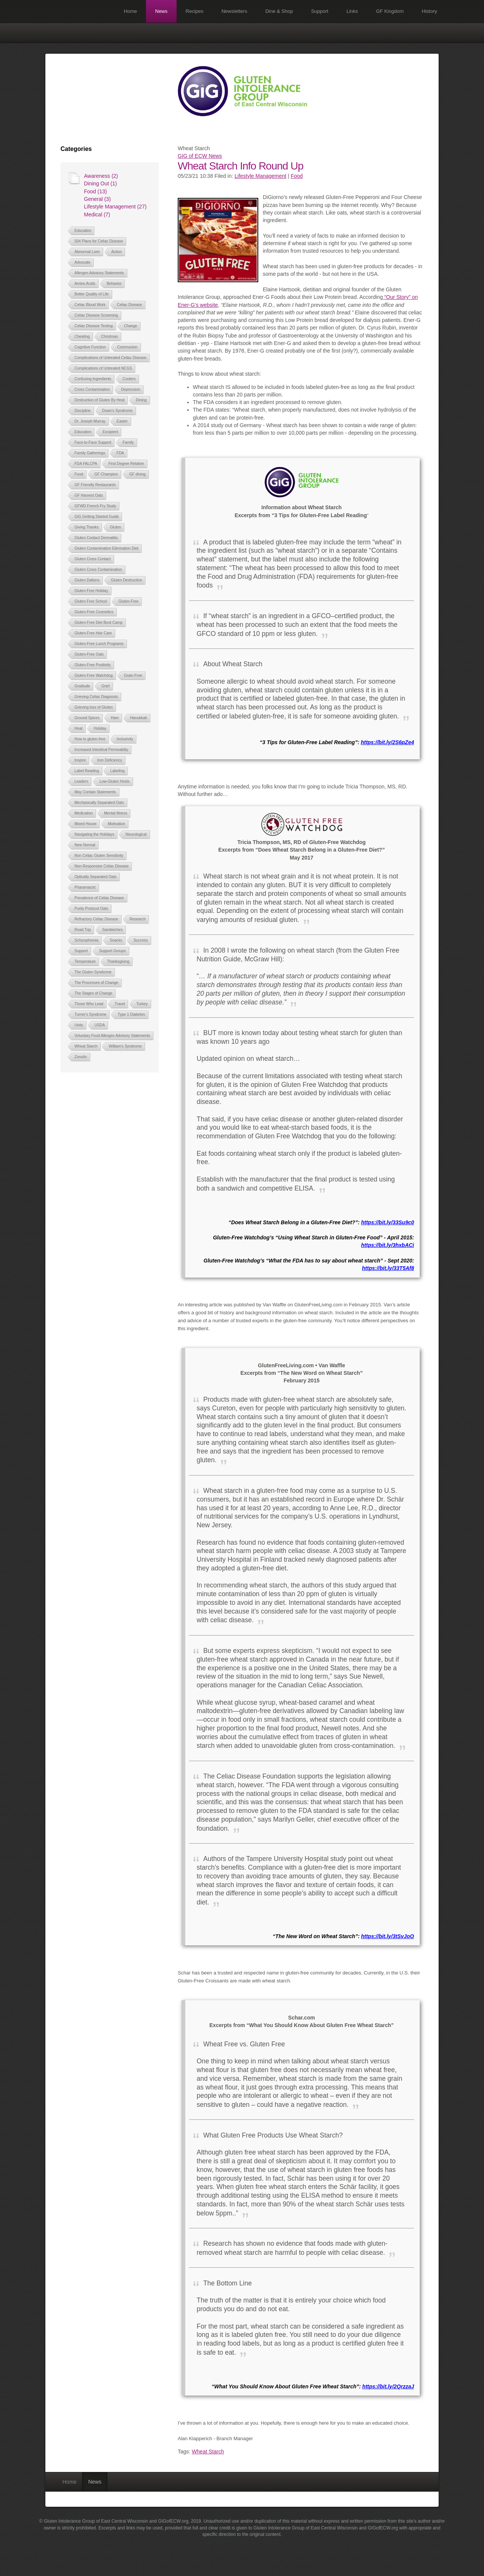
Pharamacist (85, 887)
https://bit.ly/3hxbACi (387, 1245)
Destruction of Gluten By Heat (99, 400)
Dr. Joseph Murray (89, 421)
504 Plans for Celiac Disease (98, 241)
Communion (127, 347)
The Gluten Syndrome (93, 972)
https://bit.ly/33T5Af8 (388, 1268)
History (429, 11)
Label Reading (86, 771)
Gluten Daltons (86, 580)
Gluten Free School (90, 601)
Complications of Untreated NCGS (103, 368)
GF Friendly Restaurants (95, 485)
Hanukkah (138, 718)
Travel (120, 1004)
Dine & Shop (279, 11)
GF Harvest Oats (88, 495)
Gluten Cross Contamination (98, 569)
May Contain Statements (95, 792)
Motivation (116, 824)
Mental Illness (115, 813)
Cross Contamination (92, 389)
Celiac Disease (129, 305)
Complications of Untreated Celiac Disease (110, 358)
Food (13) (95, 191)
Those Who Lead (88, 1004)
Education (82, 231)
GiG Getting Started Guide (96, 517)
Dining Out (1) (100, 183)
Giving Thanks (86, 527)
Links (352, 11)
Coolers (129, 379)
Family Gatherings (89, 453)
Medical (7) (97, 214)
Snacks (116, 940)
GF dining (137, 474)
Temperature (85, 961)
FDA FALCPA (85, 464)
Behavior (114, 283)
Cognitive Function (90, 347)
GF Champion (106, 474)
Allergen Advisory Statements (99, 273)
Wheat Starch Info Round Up (240, 166)
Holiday (100, 728)
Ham (115, 718)
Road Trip (82, 930)
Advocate (82, 262)
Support (320, 11)
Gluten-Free (128, 601)
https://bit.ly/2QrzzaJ (388, 2386)
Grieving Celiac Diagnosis (96, 697)
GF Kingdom (390, 11)
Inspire (80, 760)
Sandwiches (112, 930)
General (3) (97, 199)
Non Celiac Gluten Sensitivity (98, 855)
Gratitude (82, 686)
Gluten (115, 527)
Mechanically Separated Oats (99, 803)
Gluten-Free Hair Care (93, 633)
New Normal (84, 845)
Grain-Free (133, 675)
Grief (105, 686)
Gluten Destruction (126, 580)
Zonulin (80, 1057)
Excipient (110, 432)
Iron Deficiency (109, 760)
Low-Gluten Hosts (114, 781)
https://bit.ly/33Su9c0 (387, 1222)
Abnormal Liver (87, 252)
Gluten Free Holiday (91, 591)
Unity (78, 1025)
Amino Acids (84, 283)
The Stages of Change (93, 993)
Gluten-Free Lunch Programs (99, 644)
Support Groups (112, 951)
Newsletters (234, 11)
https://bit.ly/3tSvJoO (387, 1936)
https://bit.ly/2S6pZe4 (387, 742)
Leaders (81, 781)
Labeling (117, 771)
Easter (122, 421)
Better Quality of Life (91, 294)
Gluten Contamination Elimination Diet (106, 548)
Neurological (136, 834)
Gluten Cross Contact (92, 559)
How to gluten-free (89, 739)
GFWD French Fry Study (95, 506)
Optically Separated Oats (95, 877)
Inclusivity (125, 739)
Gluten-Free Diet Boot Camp (98, 622)
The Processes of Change (96, 983)
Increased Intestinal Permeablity (101, 750)
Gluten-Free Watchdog (93, 675)
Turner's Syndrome (90, 1014)
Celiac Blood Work (89, 305)
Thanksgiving (118, 961)
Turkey (141, 1004)
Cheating (82, 336)
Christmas (109, 336)
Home (130, 11)
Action (116, 252)
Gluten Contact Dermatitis (96, 538)
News (161, 11)
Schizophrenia (86, 940)
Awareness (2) (101, 176)
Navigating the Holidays (94, 834)
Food (78, 474)
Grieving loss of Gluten (93, 707)
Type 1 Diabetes (131, 1014)
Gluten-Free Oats (89, 654)
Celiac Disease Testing (93, 326)
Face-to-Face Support (92, 442)
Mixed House (85, 824)
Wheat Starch (86, 1046)
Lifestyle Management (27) (115, 207)
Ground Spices (86, 718)
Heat (78, 728)
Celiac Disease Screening (96, 315)
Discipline (82, 411)
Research (138, 919)
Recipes (194, 11)
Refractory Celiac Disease (96, 919)
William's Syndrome (125, 1046)
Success (140, 940)
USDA (100, 1025)
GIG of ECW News (200, 156)
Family (128, 442)
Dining (141, 400)
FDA (120, 453)
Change (130, 326)
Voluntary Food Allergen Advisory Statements (112, 1036)
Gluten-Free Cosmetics (93, 612)
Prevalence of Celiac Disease (99, 898)
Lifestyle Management (260, 176)
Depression (130, 389)
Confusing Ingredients (92, 379)
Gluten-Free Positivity (92, 665)
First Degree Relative (126, 464)
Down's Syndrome (117, 411)
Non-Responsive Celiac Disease (101, 866)
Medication (83, 813)
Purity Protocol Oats (91, 908)
